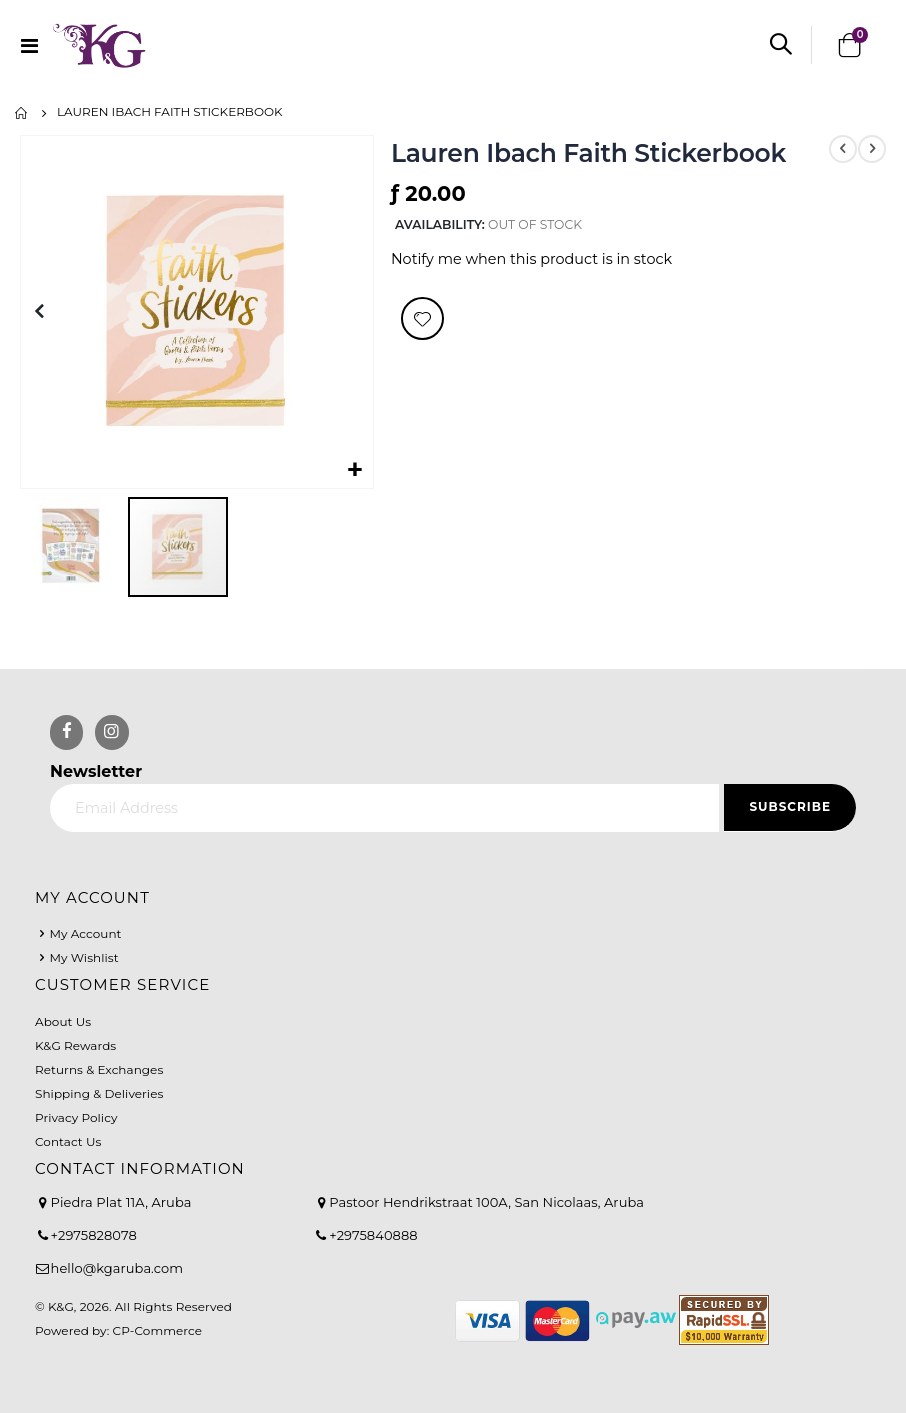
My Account (85, 933)
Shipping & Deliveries (99, 1093)
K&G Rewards (75, 1045)
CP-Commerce (158, 1330)
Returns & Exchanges (99, 1069)
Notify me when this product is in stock (531, 261)
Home (22, 113)
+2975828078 (94, 1235)
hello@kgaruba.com (117, 1268)
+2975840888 (373, 1235)
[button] (355, 470)
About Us (63, 1021)
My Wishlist (83, 957)
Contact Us (68, 1141)
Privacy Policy (76, 1117)
